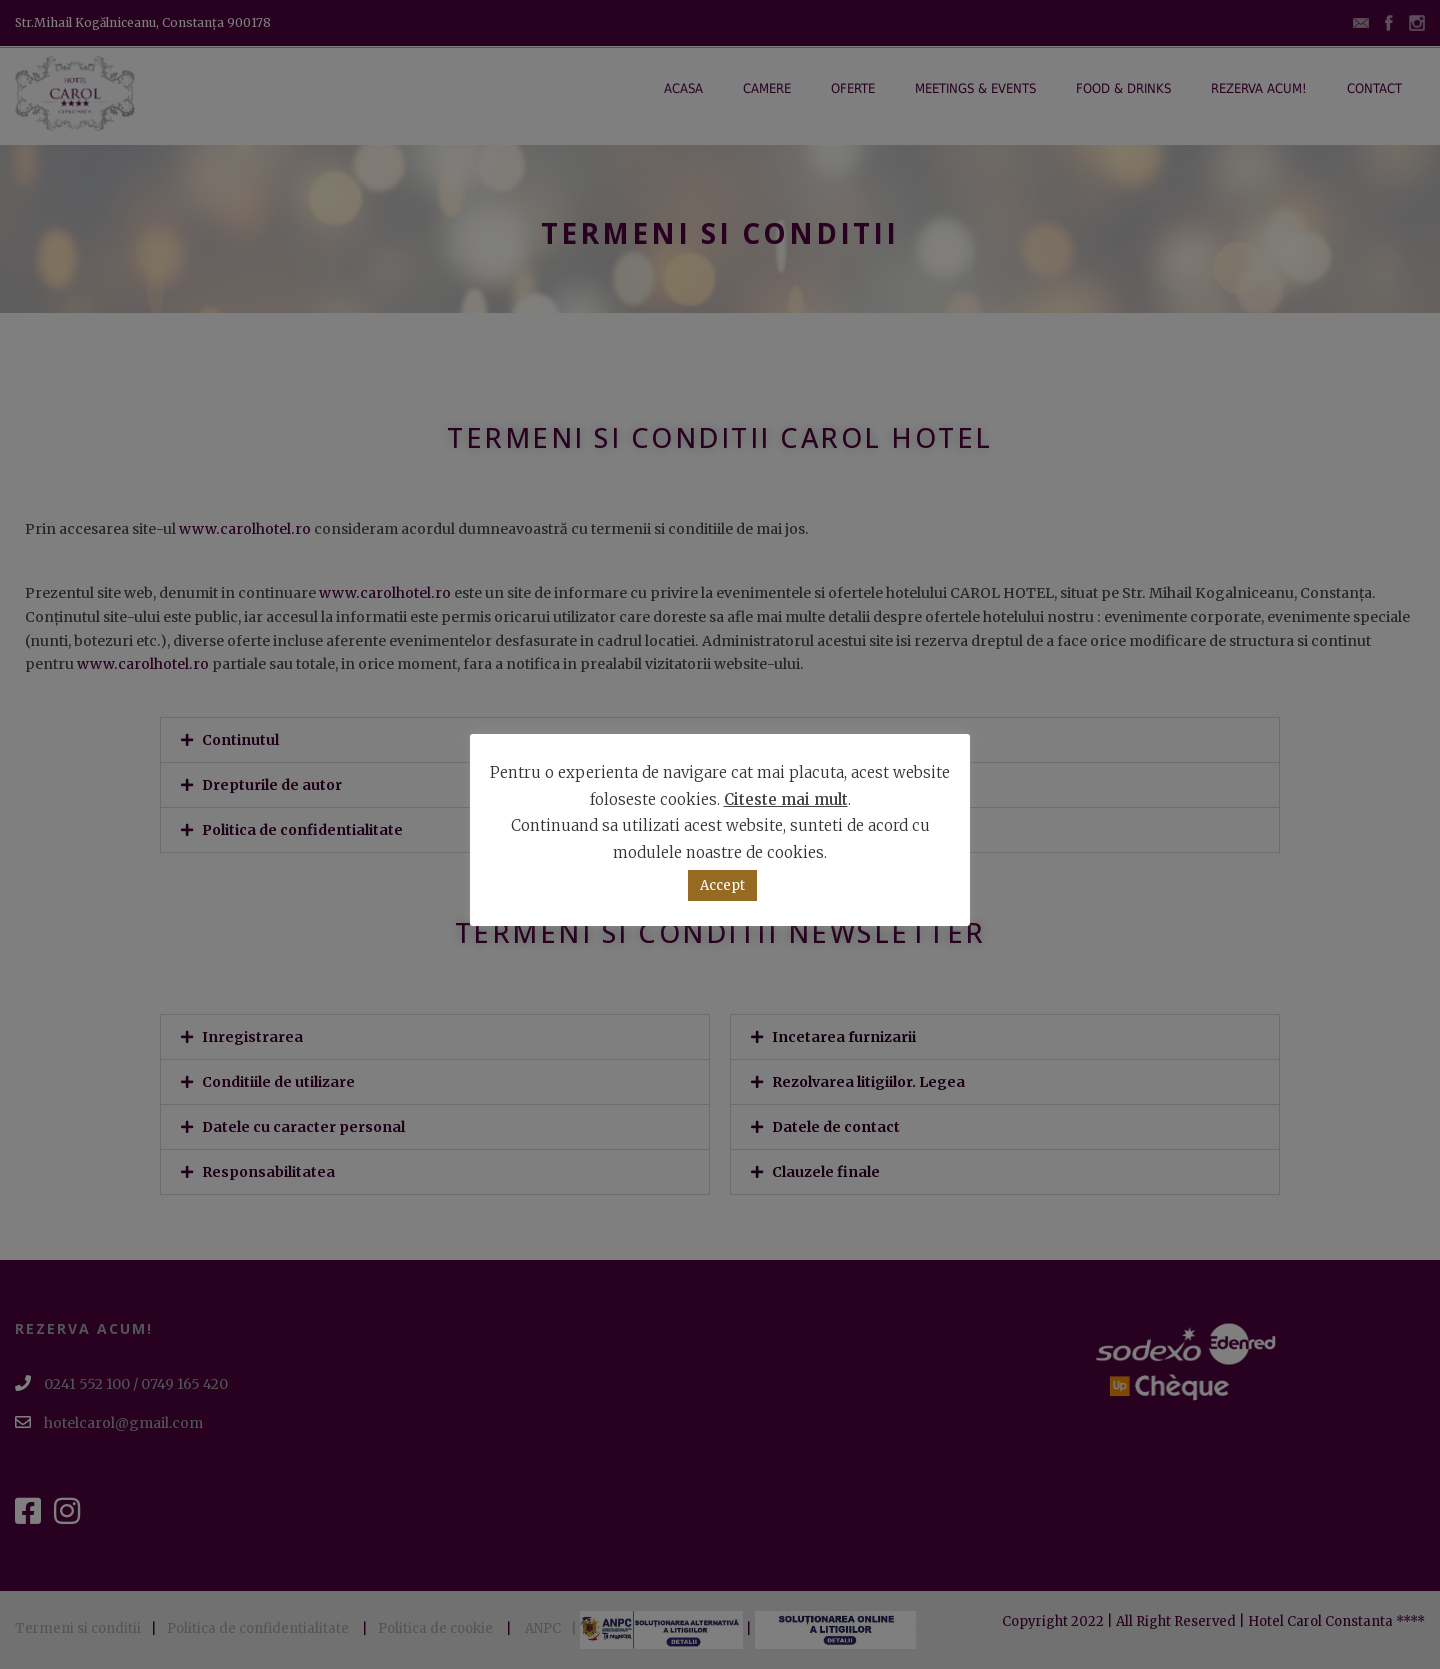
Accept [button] (722, 885)
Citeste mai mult (786, 799)
